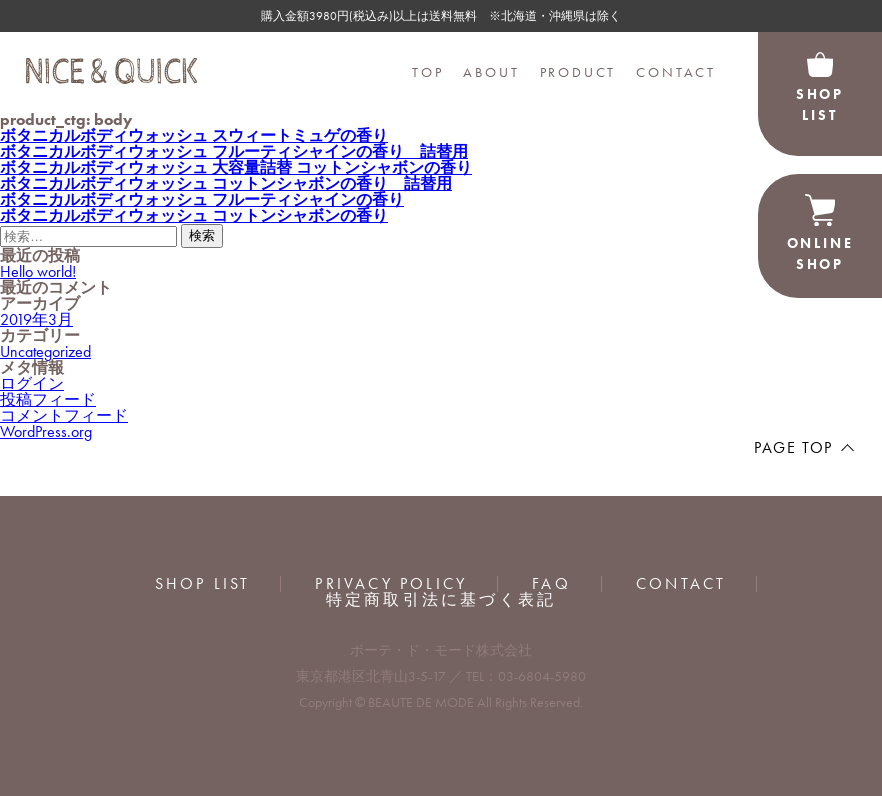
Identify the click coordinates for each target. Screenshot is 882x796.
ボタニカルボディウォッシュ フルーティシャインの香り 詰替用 (234, 151)
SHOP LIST (203, 584)
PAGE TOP (793, 447)
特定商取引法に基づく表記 (441, 600)
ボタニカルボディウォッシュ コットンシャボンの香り (194, 215)
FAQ (551, 584)
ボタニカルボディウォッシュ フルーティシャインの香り (202, 199)
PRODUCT (578, 72)
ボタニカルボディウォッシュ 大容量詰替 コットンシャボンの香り (236, 167)
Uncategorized (45, 351)
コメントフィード (64, 415)
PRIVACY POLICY (391, 584)
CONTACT (676, 72)
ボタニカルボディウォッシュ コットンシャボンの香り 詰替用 (226, 183)
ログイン (32, 383)
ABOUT (491, 72)
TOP (427, 72)
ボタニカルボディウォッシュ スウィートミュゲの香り (194, 135)
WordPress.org (46, 431)
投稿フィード (48, 399)
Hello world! (38, 271)
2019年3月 (36, 319)
